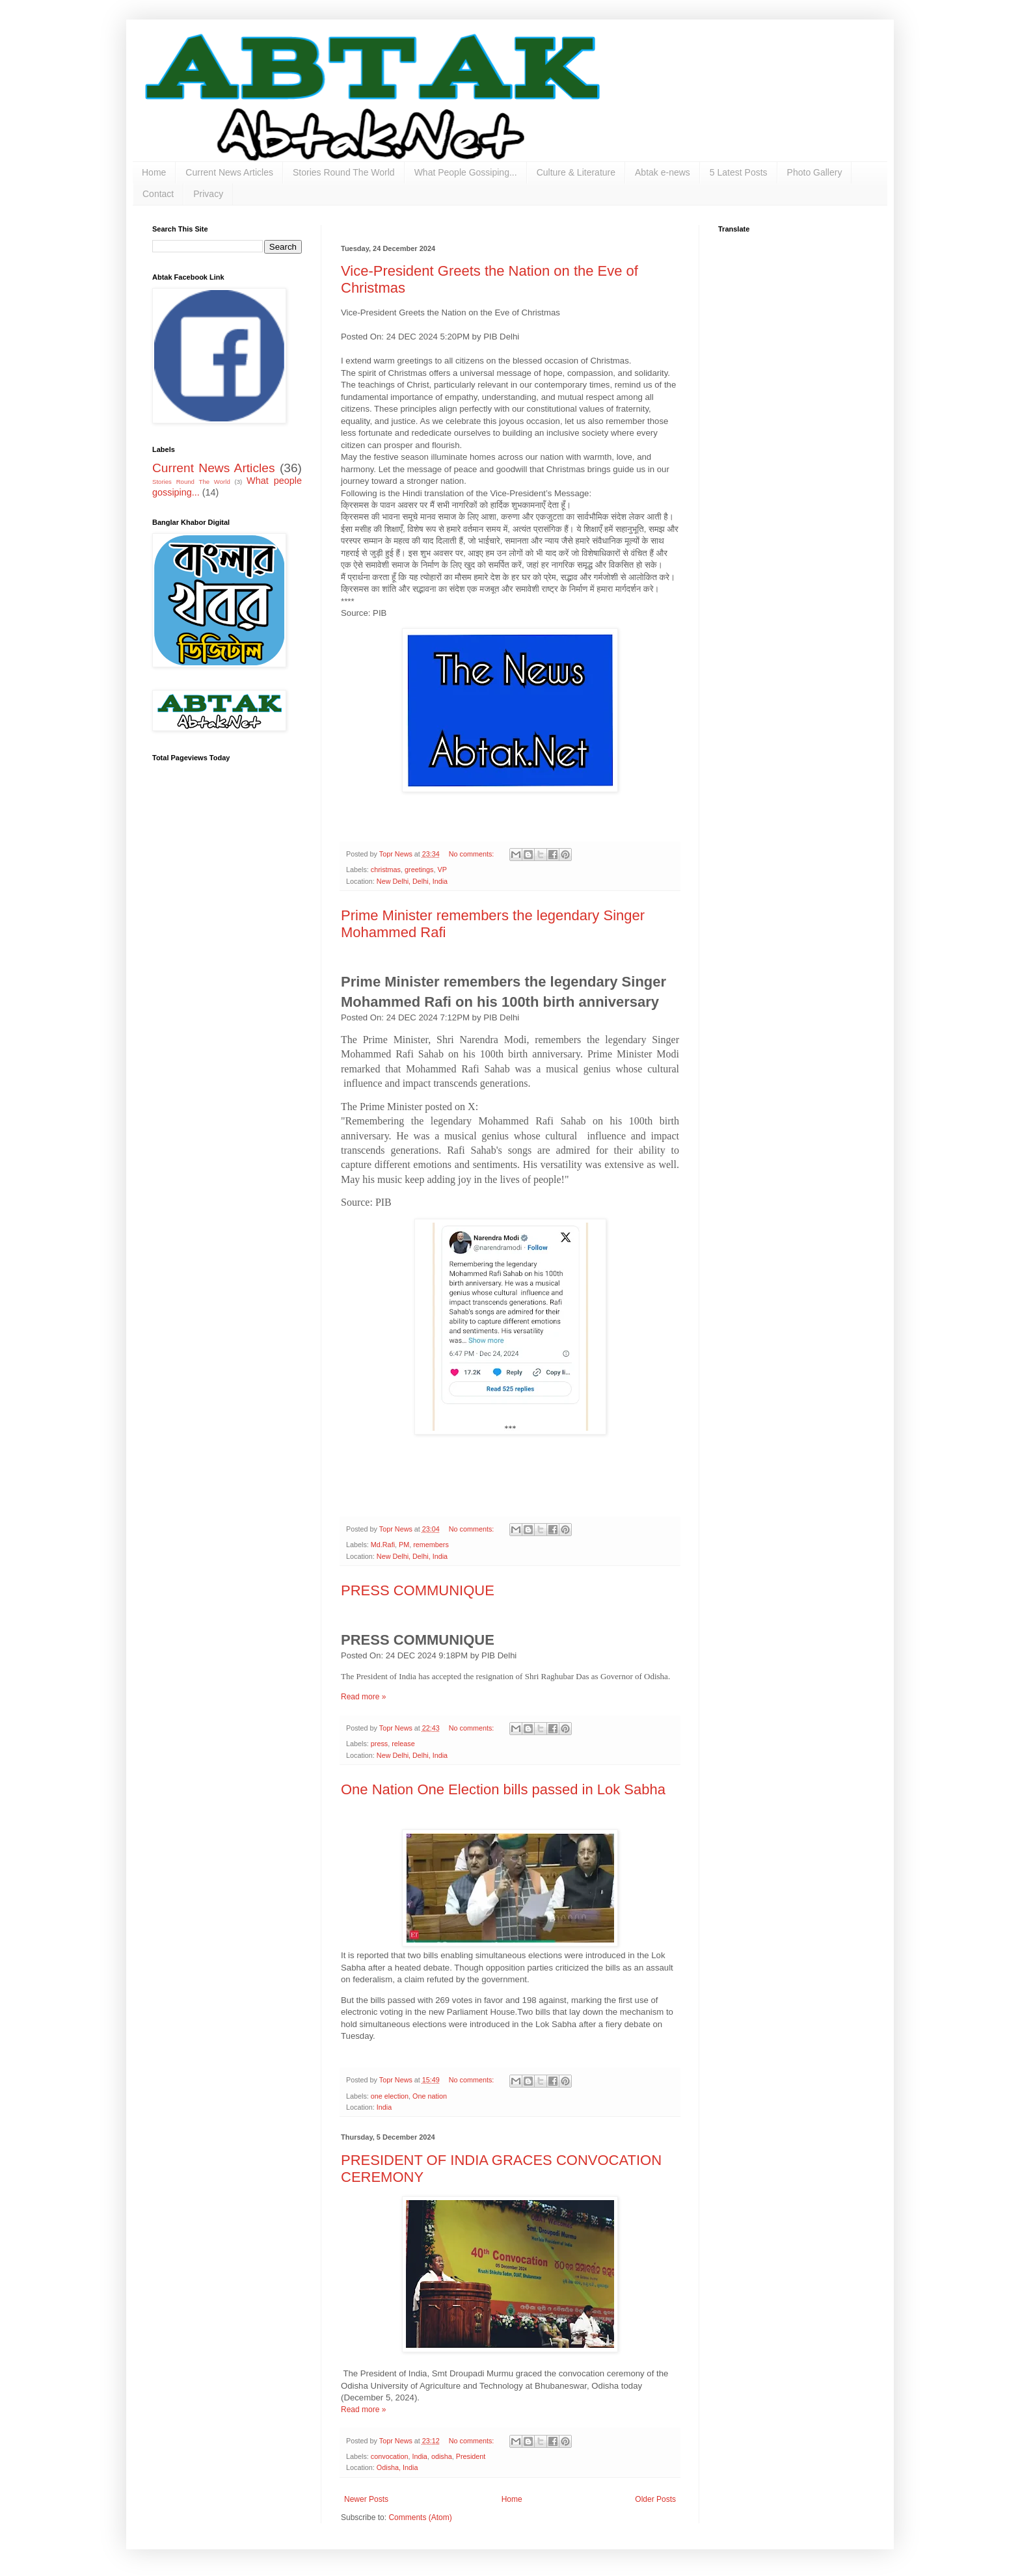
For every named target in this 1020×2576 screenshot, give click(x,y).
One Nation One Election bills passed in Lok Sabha (503, 1789)
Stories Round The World (344, 172)
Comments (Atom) (419, 2517)
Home (154, 172)
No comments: (472, 854)
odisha (441, 2456)
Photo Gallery (814, 172)
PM (404, 1544)
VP (441, 869)
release (403, 1743)
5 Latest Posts (739, 172)
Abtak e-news (662, 172)
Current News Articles (229, 172)
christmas (386, 869)
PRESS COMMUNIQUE (417, 1590)
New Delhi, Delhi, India (412, 881)
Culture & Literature (576, 172)
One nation (429, 2096)
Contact (158, 194)
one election (390, 2096)
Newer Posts (366, 2499)
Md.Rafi (383, 1544)
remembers (431, 1544)
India (384, 2107)
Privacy (208, 194)
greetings (419, 869)
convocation (390, 2456)
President (471, 2456)
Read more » (363, 1696)
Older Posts (655, 2499)
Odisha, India (397, 2467)
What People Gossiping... (465, 172)
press (379, 1743)
